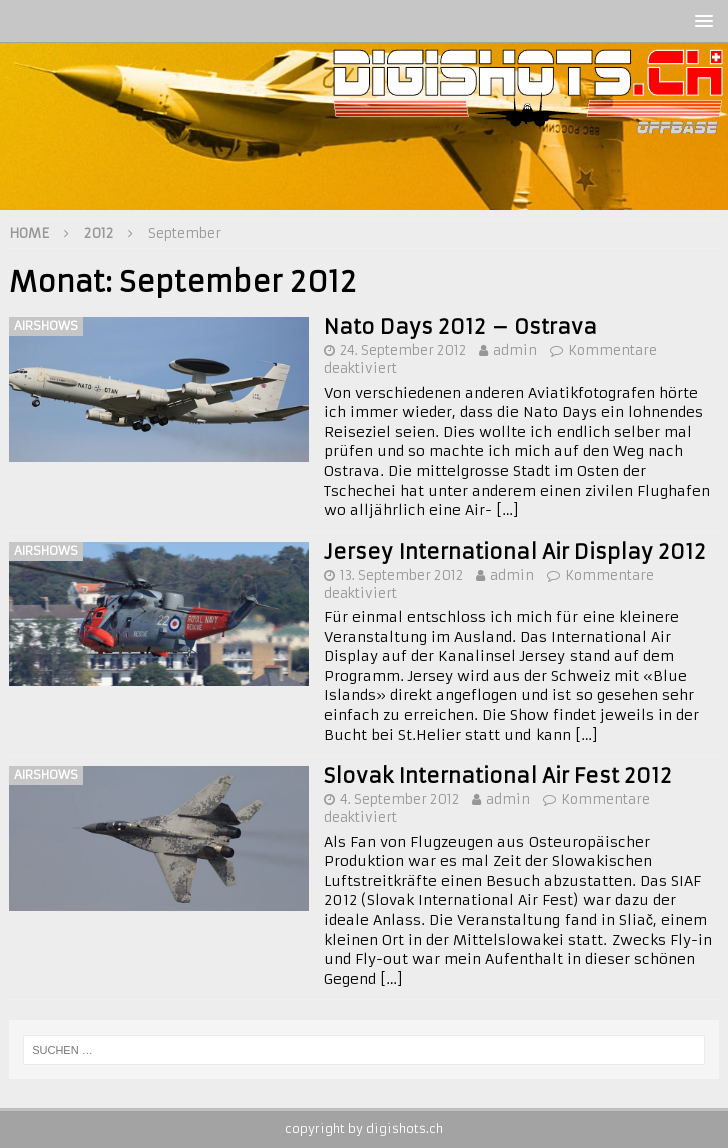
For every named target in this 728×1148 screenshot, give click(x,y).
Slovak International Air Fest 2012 (498, 775)
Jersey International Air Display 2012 (515, 551)
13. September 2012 (401, 575)
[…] (507, 510)
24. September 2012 (403, 350)
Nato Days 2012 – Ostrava (460, 326)
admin (515, 350)
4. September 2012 (399, 799)
